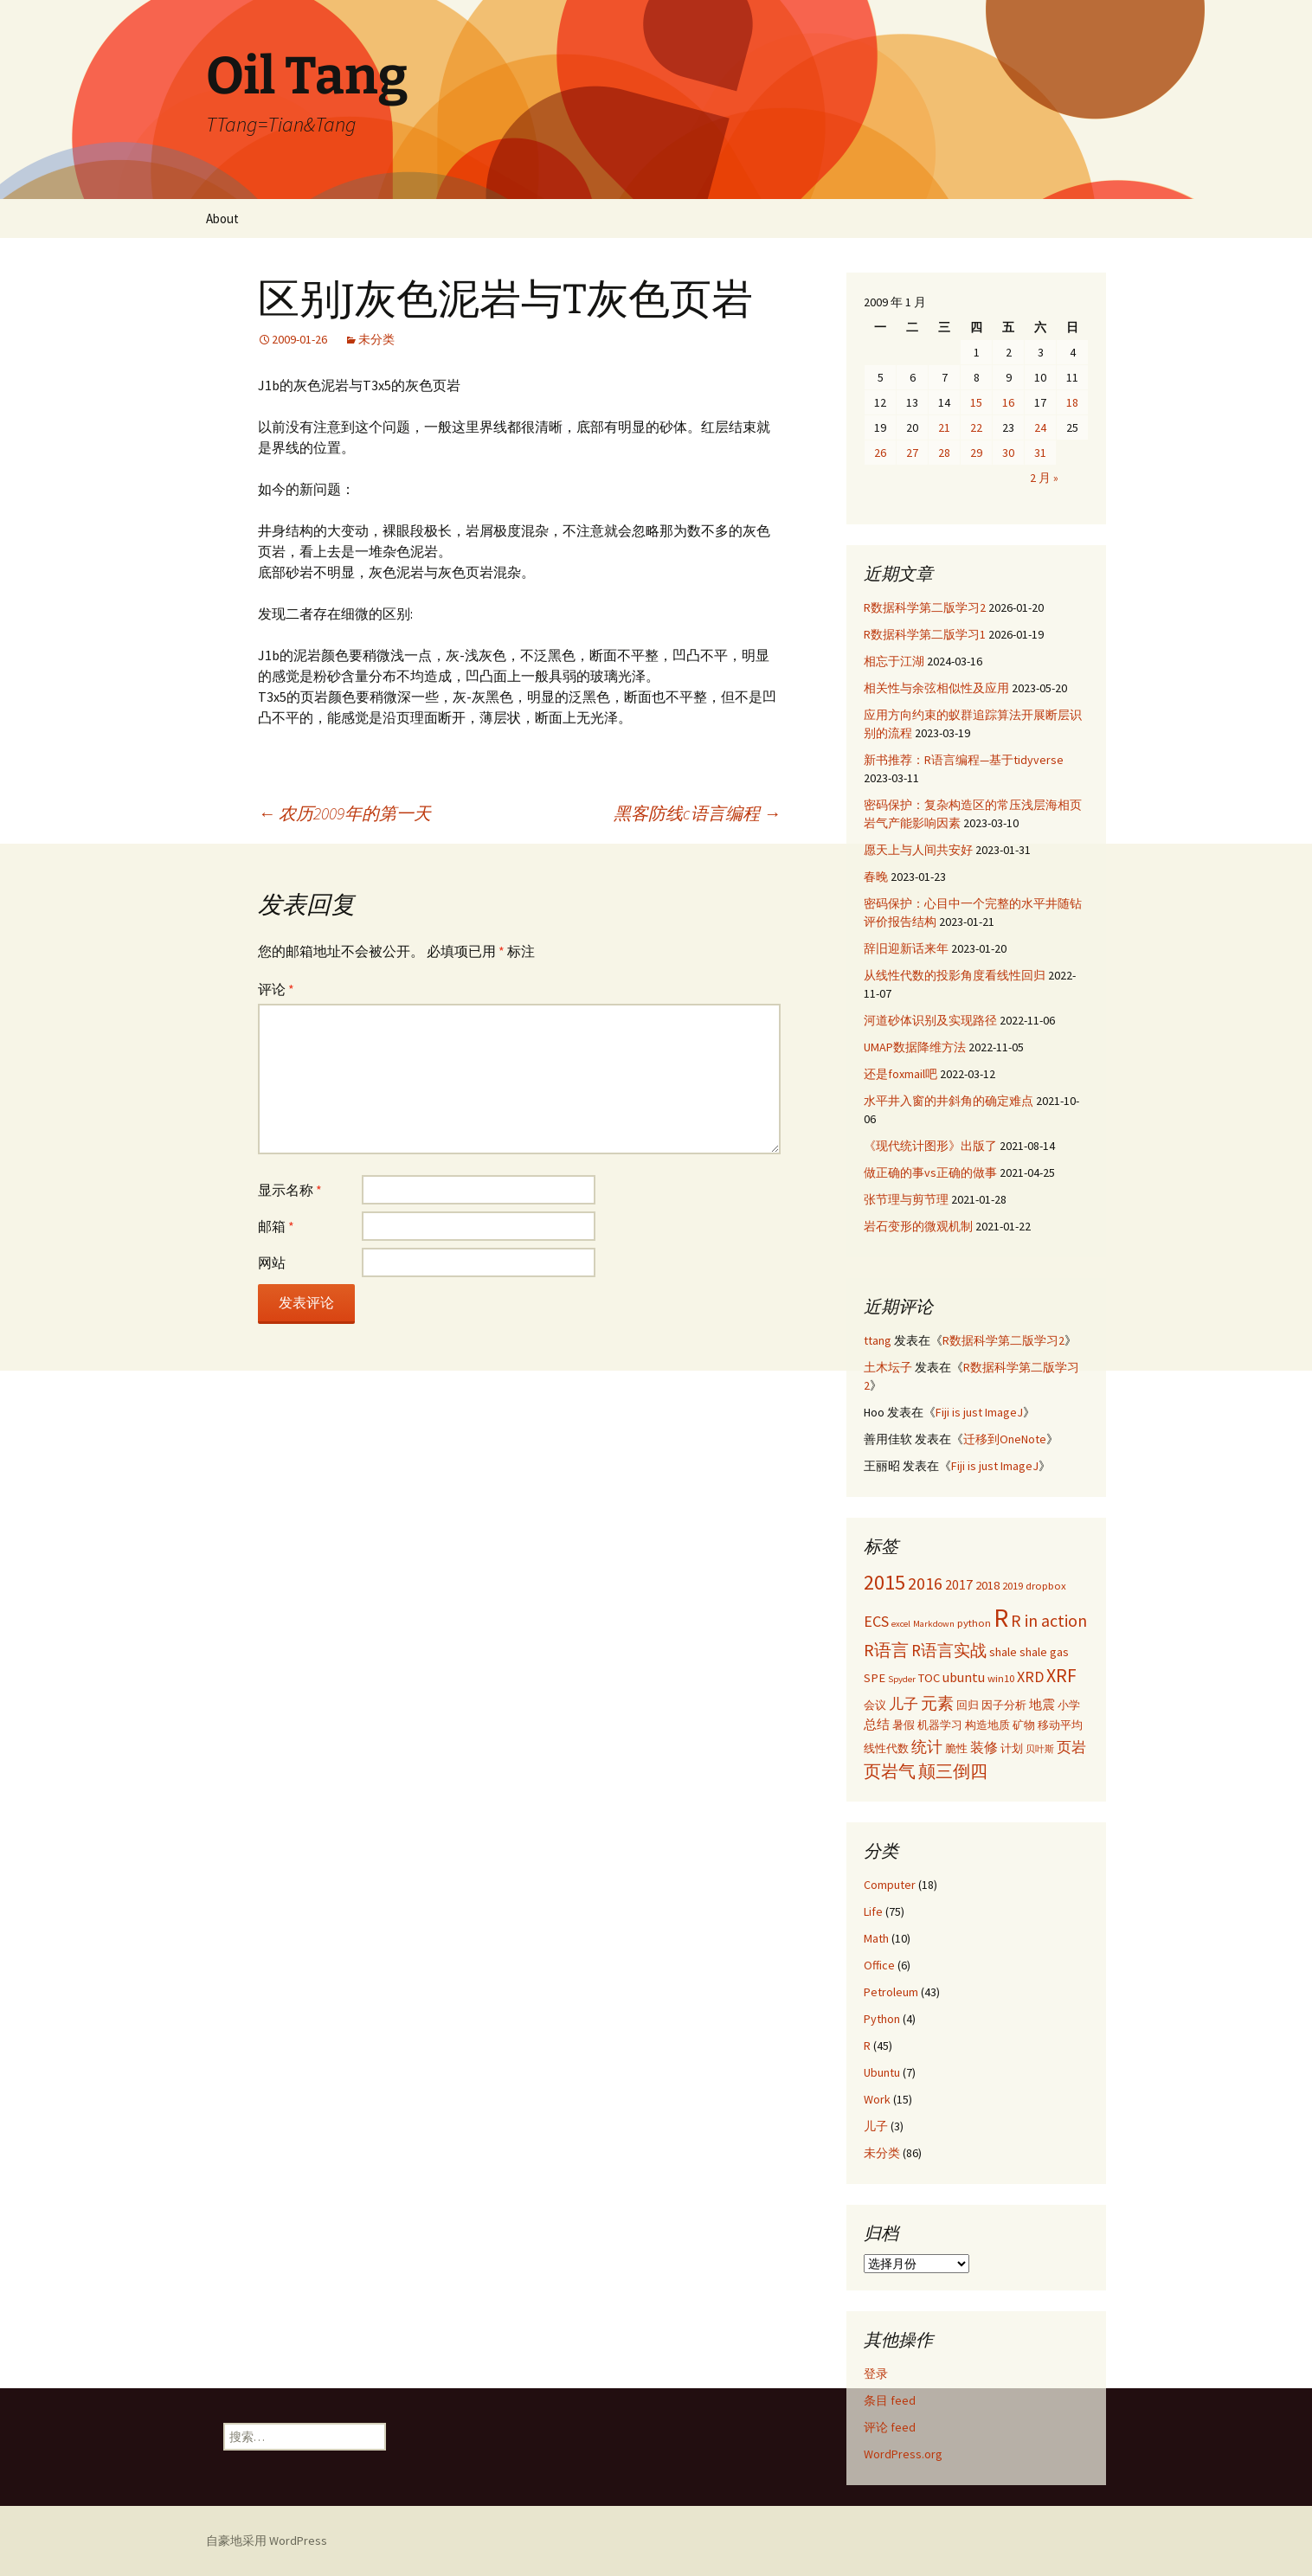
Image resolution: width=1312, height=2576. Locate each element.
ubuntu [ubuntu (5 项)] (963, 1677)
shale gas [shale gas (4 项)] (1044, 1652)
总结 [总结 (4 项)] (877, 1724)
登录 (876, 2373)
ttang (877, 1340)
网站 (272, 1262)
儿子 (876, 2126)
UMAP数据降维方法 (915, 1047)
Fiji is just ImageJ (979, 1412)
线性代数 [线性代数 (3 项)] (886, 1748)
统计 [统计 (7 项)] (926, 1747)
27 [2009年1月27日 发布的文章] (912, 452)
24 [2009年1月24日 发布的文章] (1040, 427)
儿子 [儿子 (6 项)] (903, 1703)
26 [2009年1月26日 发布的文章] (880, 452)
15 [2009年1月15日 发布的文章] (976, 402)
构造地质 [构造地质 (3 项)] (987, 1724)
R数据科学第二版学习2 (925, 607)
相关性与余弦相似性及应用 (936, 688)
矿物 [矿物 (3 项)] (1024, 1724)
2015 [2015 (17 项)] (884, 1582)
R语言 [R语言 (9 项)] (886, 1650)
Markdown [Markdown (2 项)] (934, 1623)
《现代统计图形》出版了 (930, 1145)
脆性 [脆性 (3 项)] (956, 1748)
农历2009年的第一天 (344, 813)
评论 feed (890, 2427)
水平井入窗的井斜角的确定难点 (948, 1100)
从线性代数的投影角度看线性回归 (954, 975)
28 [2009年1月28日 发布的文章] (944, 452)
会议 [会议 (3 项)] (875, 1705)
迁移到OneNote (1004, 1439)
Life (873, 1911)
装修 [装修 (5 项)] (984, 1747)
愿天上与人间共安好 (918, 850)
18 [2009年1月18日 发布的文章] (1072, 402)
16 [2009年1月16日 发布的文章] (1008, 402)
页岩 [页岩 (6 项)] (1071, 1747)
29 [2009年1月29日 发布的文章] (976, 452)
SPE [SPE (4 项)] (874, 1678)
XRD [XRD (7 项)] (1030, 1676)
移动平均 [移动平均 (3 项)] (1060, 1724)
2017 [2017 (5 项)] (959, 1584)
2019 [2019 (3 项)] (1012, 1585)
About (222, 218)
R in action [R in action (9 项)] (1049, 1620)
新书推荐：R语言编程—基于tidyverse (964, 760)
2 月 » (1044, 477)
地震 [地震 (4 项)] (1042, 1704)
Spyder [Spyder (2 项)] (902, 1679)
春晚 (876, 876)
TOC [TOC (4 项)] (929, 1678)
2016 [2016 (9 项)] (925, 1583)
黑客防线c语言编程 (697, 813)
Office (879, 1965)
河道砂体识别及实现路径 (930, 1020)
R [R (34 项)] (1001, 1618)
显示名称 (290, 1189)
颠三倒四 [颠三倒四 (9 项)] (952, 1771)
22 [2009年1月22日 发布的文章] (976, 427)
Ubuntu (882, 2072)
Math (876, 1938)
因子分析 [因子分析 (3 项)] (1003, 1705)
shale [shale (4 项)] (1003, 1652)
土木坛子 (888, 1367)
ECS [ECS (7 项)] (876, 1621)
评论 (276, 989)
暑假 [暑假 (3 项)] (903, 1724)
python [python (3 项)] (974, 1622)
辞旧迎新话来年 (906, 948)
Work (877, 2099)
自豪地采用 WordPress (266, 2540)
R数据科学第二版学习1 (925, 634)
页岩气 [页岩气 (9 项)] (890, 1771)
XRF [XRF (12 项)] (1061, 1675)
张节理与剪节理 (906, 1199)
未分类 (376, 339)
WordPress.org (903, 2454)
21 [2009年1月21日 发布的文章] (944, 427)
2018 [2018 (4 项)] (987, 1585)
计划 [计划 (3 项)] (1011, 1748)
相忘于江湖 (894, 661)
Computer (890, 1884)
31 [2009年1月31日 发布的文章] (1040, 452)
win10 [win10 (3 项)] (1000, 1678)
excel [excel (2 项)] (900, 1623)
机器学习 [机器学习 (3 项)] (939, 1724)
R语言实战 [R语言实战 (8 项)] (949, 1650)
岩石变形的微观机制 (918, 1226)
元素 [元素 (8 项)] (937, 1703)
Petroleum (891, 1992)
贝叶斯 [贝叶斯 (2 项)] (1040, 1749)
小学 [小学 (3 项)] (1069, 1705)
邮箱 (276, 1226)
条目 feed (890, 2400)
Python (882, 2019)
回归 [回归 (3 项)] (967, 1705)
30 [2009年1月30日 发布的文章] (1008, 452)
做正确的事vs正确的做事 (930, 1172)
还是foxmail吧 (900, 1074)
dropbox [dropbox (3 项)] (1046, 1585)
